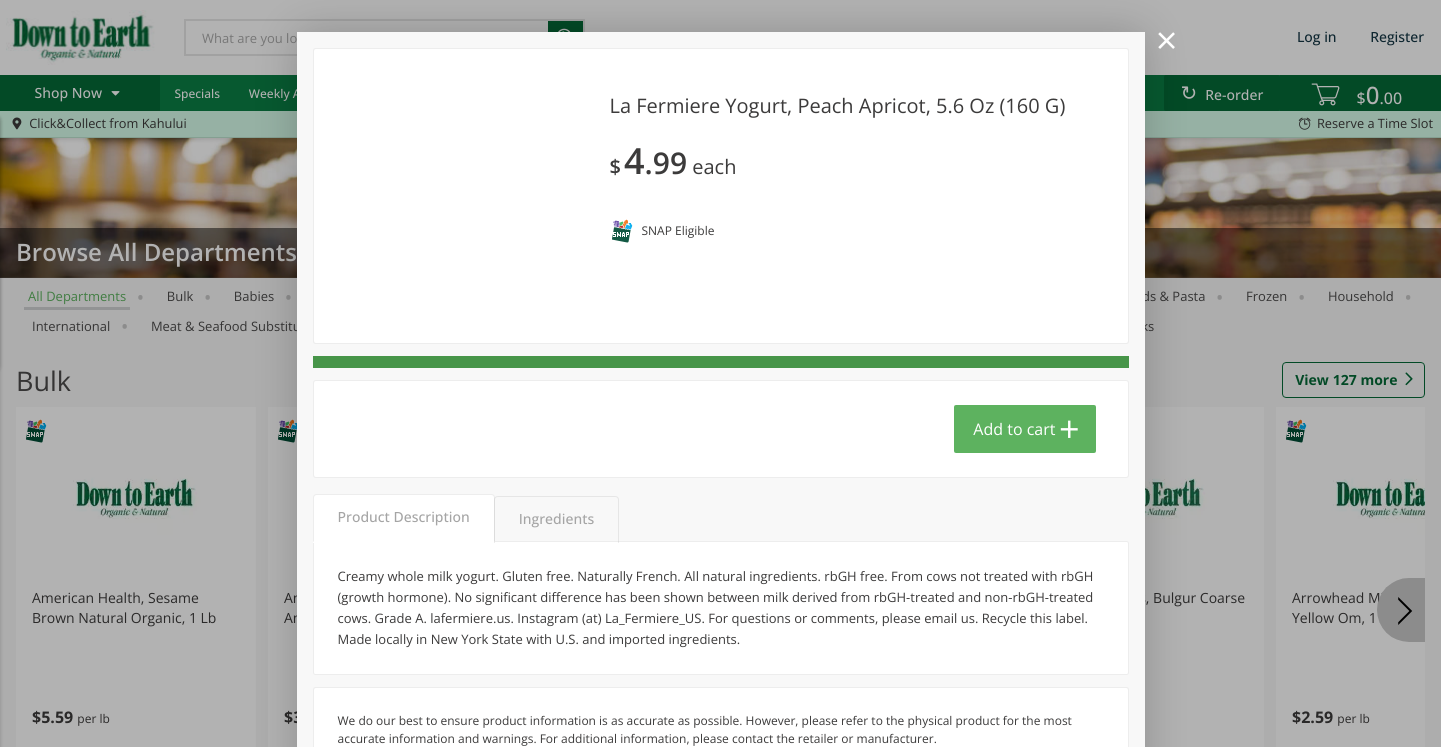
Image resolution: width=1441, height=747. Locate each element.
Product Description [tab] (404, 517)
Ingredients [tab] (556, 519)
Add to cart (1014, 429)
